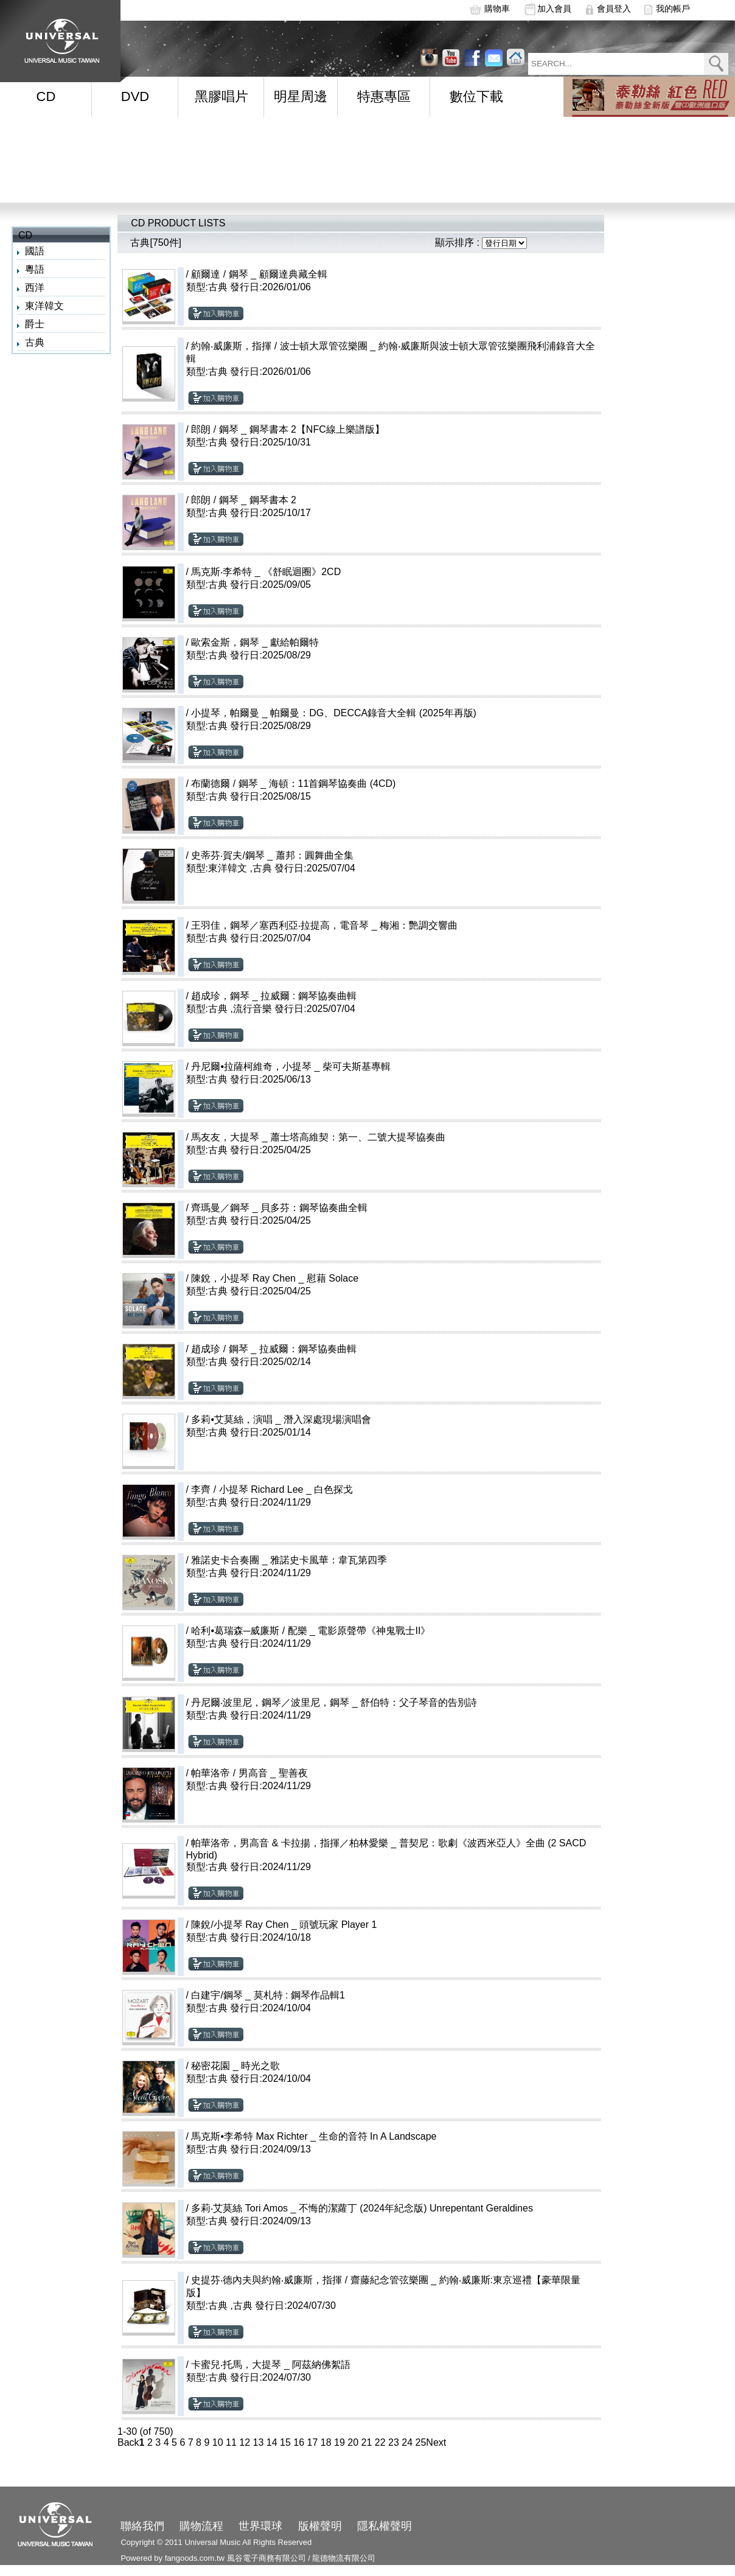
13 (258, 2442)
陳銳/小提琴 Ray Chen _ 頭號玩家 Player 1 (284, 1924)
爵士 (34, 324)
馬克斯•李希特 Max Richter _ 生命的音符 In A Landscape (313, 2136)
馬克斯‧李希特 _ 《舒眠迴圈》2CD (266, 572)
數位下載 (476, 96)
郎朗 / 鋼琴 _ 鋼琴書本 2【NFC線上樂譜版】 (287, 429)
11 (231, 2442)
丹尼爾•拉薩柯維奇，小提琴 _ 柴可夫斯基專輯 (290, 1066)
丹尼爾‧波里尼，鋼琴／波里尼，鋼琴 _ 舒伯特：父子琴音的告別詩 (334, 1702)
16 (298, 2442)
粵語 (34, 269)
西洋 (34, 287)
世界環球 (260, 2526)
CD (46, 96)
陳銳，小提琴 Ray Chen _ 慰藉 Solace (274, 1278)
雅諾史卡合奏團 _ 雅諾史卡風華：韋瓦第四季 (289, 1560)
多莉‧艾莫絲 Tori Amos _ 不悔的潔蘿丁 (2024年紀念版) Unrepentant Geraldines (362, 2208)
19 (339, 2442)
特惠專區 (384, 96)
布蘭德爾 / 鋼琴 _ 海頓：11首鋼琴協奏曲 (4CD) (293, 783)
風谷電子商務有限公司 (266, 2558)
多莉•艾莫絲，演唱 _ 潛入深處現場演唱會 (281, 1419)
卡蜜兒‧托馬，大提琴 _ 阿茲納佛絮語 (270, 2364)
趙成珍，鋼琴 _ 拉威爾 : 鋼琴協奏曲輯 (273, 996)
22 (380, 2442)
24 (407, 2442)
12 (244, 2442)
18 (326, 2442)
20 (352, 2442)
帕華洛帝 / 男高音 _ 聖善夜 (249, 1773)
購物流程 (201, 2526)
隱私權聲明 (384, 2526)
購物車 (497, 8)
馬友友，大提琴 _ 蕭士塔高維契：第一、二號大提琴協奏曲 (318, 1137)
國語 (34, 251)
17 (312, 2442)
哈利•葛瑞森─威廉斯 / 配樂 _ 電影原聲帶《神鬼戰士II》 (310, 1630)
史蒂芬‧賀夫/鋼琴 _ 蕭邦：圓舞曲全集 (272, 855)
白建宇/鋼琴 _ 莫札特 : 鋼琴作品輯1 (267, 1995)
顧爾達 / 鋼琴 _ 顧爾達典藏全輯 (259, 274)
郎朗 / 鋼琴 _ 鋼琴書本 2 (243, 500)
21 (366, 2442)
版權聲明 (320, 2526)
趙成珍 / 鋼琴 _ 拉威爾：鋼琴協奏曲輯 (273, 1349)
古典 (34, 342)
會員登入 (614, 8)
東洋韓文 (44, 306)
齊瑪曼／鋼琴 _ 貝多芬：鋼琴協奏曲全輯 (279, 1207)
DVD (135, 96)
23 (393, 2442)
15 (285, 2442)
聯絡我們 (142, 2526)
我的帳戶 (673, 8)
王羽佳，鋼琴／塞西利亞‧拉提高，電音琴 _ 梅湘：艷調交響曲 (324, 925)
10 (217, 2442)
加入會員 (554, 8)
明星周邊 (300, 96)
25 (421, 2442)
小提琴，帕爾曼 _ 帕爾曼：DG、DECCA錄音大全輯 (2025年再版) (333, 713)
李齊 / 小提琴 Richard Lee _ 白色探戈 (272, 1489)
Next (436, 2442)
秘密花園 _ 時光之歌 (235, 2066)
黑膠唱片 (221, 96)
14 (271, 2442)
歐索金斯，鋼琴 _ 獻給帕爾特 (255, 642)
